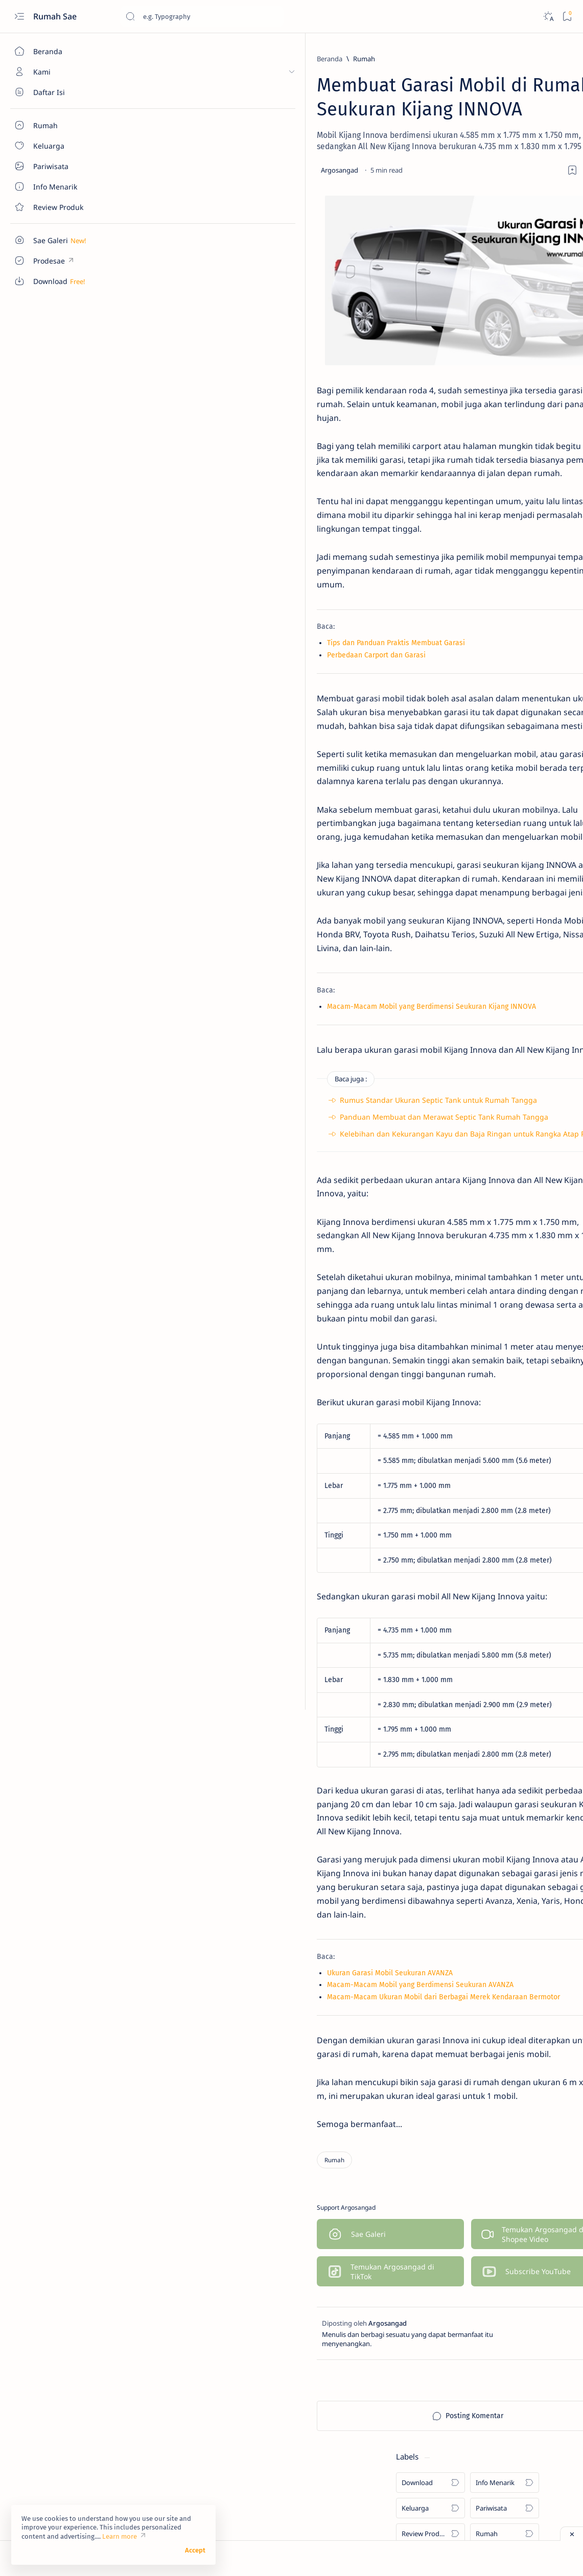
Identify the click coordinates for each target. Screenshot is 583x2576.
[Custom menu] (58, 240)
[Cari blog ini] (202, 16)
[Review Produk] (463, 136)
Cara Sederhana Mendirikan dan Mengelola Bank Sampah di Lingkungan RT (505, 528)
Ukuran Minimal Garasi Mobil (499, 361)
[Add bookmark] (362, 181)
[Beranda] (58, 51)
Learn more (119, 2536)
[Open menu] (19, 17)
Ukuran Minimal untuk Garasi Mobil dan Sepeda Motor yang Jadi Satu (501, 585)
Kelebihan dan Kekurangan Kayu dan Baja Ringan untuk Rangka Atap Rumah (284, 1210)
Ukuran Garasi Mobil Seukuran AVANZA (202, 2055)
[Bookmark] (567, 17)
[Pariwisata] (537, 110)
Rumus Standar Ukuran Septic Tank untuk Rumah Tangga (250, 1176)
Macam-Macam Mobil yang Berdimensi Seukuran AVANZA (232, 2067)
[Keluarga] (463, 110)
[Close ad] (571, 2533)
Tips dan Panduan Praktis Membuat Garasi (208, 659)
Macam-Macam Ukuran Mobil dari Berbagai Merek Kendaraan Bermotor (255, 2079)
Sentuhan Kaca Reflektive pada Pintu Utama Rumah (504, 433)
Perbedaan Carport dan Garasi (188, 671)
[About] (58, 92)
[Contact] (58, 207)
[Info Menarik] (537, 85)
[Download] (463, 85)
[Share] (391, 181)
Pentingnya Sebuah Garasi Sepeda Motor (494, 635)
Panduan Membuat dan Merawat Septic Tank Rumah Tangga (256, 1193)
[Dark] (548, 17)
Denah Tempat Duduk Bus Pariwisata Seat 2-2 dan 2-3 (495, 322)
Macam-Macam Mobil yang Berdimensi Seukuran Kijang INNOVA (243, 1068)
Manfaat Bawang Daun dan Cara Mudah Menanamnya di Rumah (505, 478)
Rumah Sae (56, 16)
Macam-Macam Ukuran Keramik (504, 394)
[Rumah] (176, 58)
